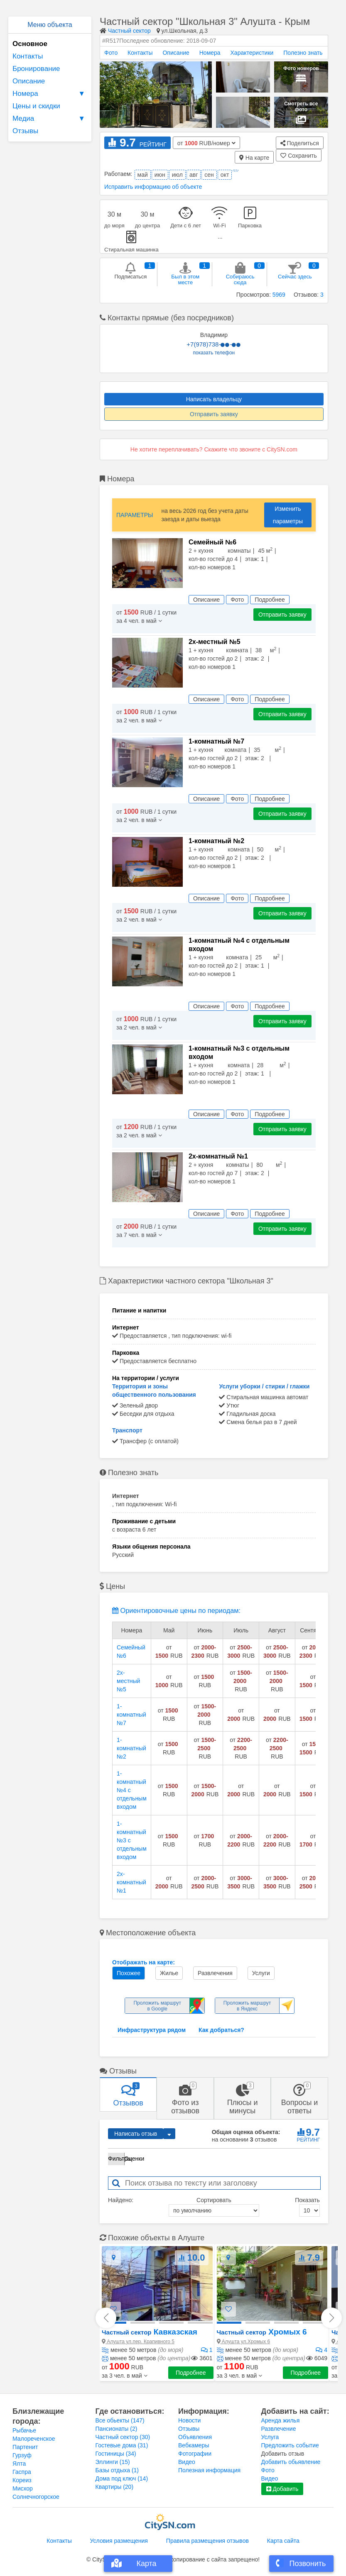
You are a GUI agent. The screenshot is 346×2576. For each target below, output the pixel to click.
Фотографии (194, 2453)
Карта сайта (283, 2540)
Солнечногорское (35, 2496)
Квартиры (115, 2486)
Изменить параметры (288, 514)
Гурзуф (22, 2455)
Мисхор (22, 2488)
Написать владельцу (214, 399)
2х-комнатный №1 (131, 1882)
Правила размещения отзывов (207, 2540)
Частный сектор (129, 30)
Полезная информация (209, 2470)
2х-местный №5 (128, 1681)
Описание (28, 81)
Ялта (19, 2463)
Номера (49, 94)
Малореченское (33, 2438)
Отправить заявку (214, 414)
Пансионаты (116, 2428)
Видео (186, 2462)
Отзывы (25, 131)
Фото (111, 52)
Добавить (282, 2489)
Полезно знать (302, 52)
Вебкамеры (193, 2445)
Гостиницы (116, 2453)
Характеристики (252, 52)
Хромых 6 (262, 2331)
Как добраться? (221, 2030)
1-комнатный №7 (131, 1714)
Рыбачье (24, 2430)
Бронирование (36, 69)
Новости (189, 2420)
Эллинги (113, 2462)
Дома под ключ (122, 2478)
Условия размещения (119, 2540)
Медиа (49, 119)
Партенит (25, 2447)
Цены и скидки (36, 106)
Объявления (195, 2437)
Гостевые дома (122, 2445)
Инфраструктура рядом (152, 2030)
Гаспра (21, 2472)
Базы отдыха (117, 2470)
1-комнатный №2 (131, 1748)
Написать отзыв (135, 2133)
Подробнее (191, 2372)
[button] (124, 2375)
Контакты (27, 56)
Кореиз (22, 2480)
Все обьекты (120, 2420)
